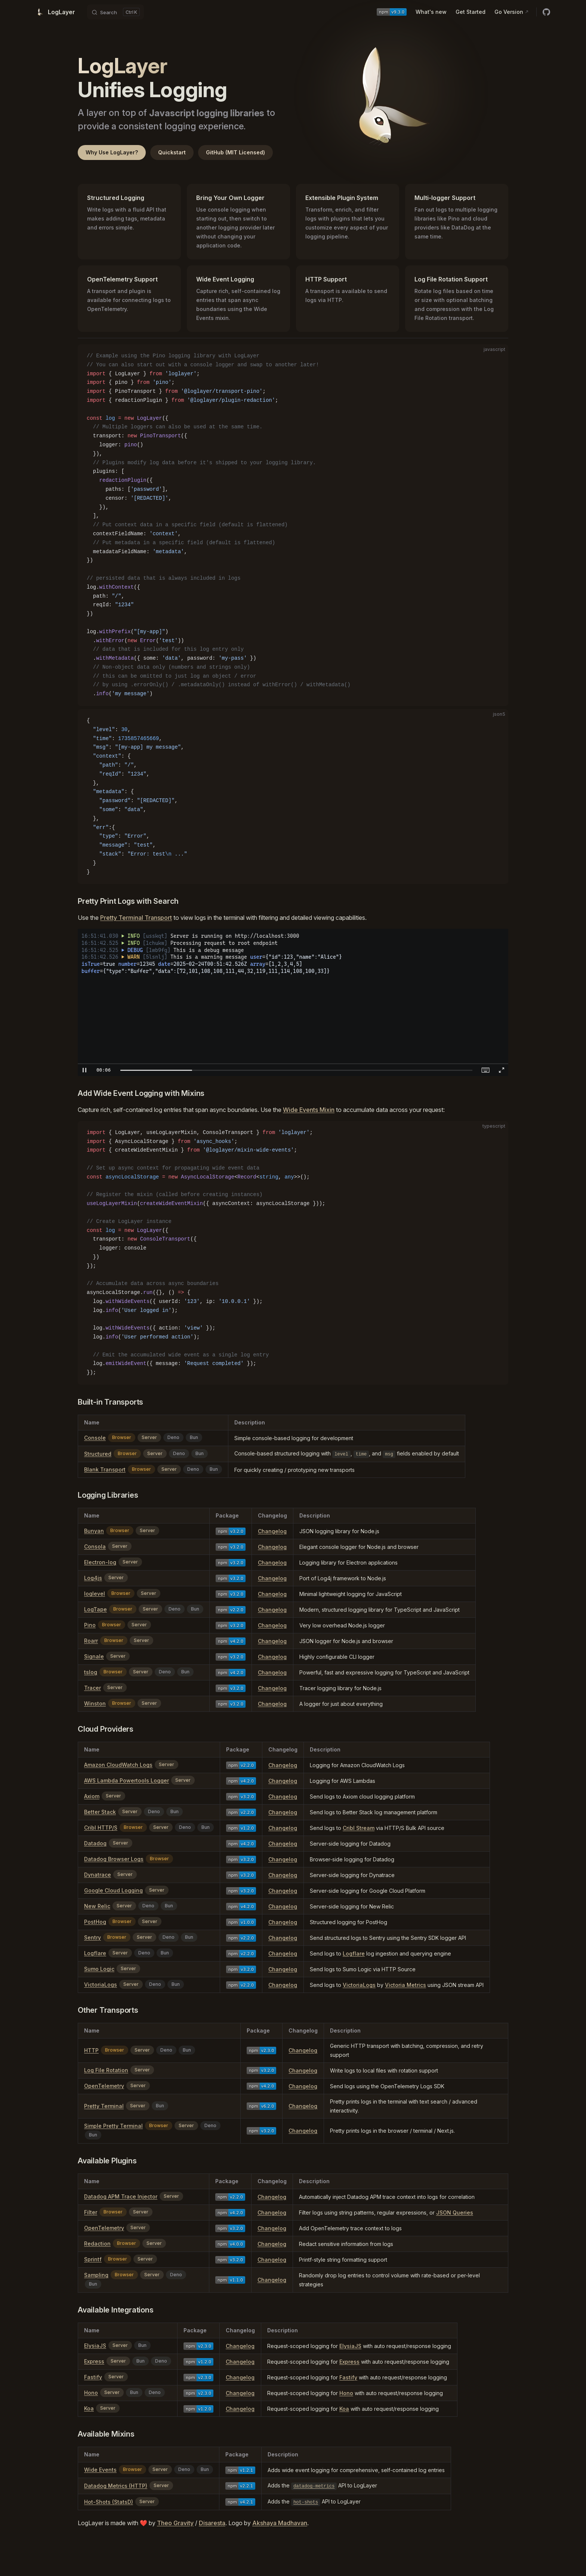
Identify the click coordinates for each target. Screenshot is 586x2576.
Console (95, 1438)
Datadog (95, 1843)
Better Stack (100, 1812)
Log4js (93, 1578)
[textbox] (103, 1070)
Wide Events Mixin (308, 1109)
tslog (90, 1672)
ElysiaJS (95, 2345)
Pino (90, 1625)
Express (94, 2361)
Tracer (92, 1688)
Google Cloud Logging (113, 1890)
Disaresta (212, 2523)
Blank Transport (105, 1469)
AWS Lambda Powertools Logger (126, 1780)
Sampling (96, 2275)
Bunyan (94, 1531)
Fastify (93, 2377)
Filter (90, 2212)
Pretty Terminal (104, 2106)
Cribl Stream (358, 1828)
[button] (84, 1070)
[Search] (115, 11)
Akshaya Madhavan (279, 2523)
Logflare (95, 1953)
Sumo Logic (99, 1969)
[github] (546, 12)
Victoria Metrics (405, 1985)
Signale (94, 1656)
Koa (89, 2408)
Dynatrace (97, 1874)
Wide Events (100, 2469)
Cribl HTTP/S (100, 1827)
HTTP (91, 2050)
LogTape (95, 1609)
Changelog (272, 1531)
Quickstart (172, 152)
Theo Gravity (175, 2523)
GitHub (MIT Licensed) (235, 152)
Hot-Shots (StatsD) (108, 2502)
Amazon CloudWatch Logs (118, 1765)
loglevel (94, 1593)
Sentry (92, 1937)
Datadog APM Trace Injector (120, 2196)
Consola (95, 1546)
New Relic (97, 1906)
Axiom (91, 1796)
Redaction (97, 2243)
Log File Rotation (106, 2070)
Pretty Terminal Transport (136, 917)
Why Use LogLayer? (112, 152)
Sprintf (93, 2259)
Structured (97, 1454)
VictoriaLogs (100, 1984)
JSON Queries (454, 2212)
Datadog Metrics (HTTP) (115, 2486)
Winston (95, 1703)
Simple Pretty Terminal (113, 2126)
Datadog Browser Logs (114, 1859)
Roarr (91, 1640)
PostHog (95, 1922)
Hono (91, 2392)
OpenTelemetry (104, 2086)
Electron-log (100, 1562)
